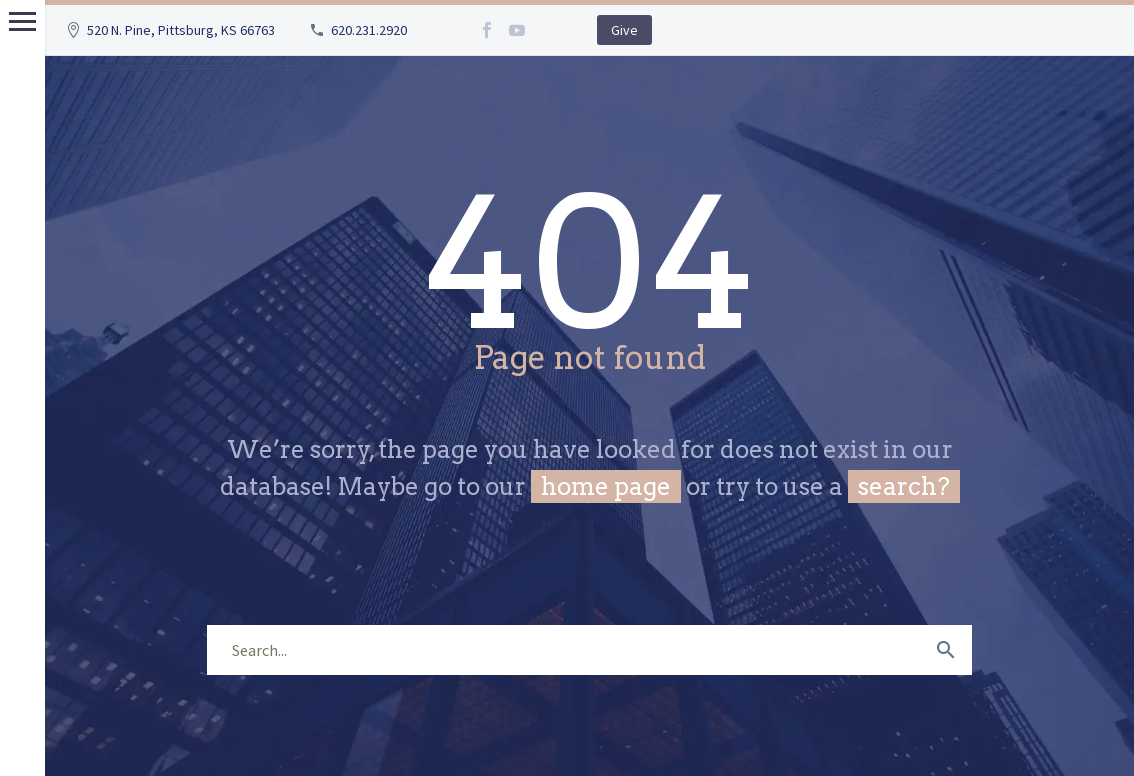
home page (606, 486)
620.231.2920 (369, 30)
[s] (589, 650)
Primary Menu (22, 21)
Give (624, 30)
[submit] (946, 650)
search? (904, 486)
